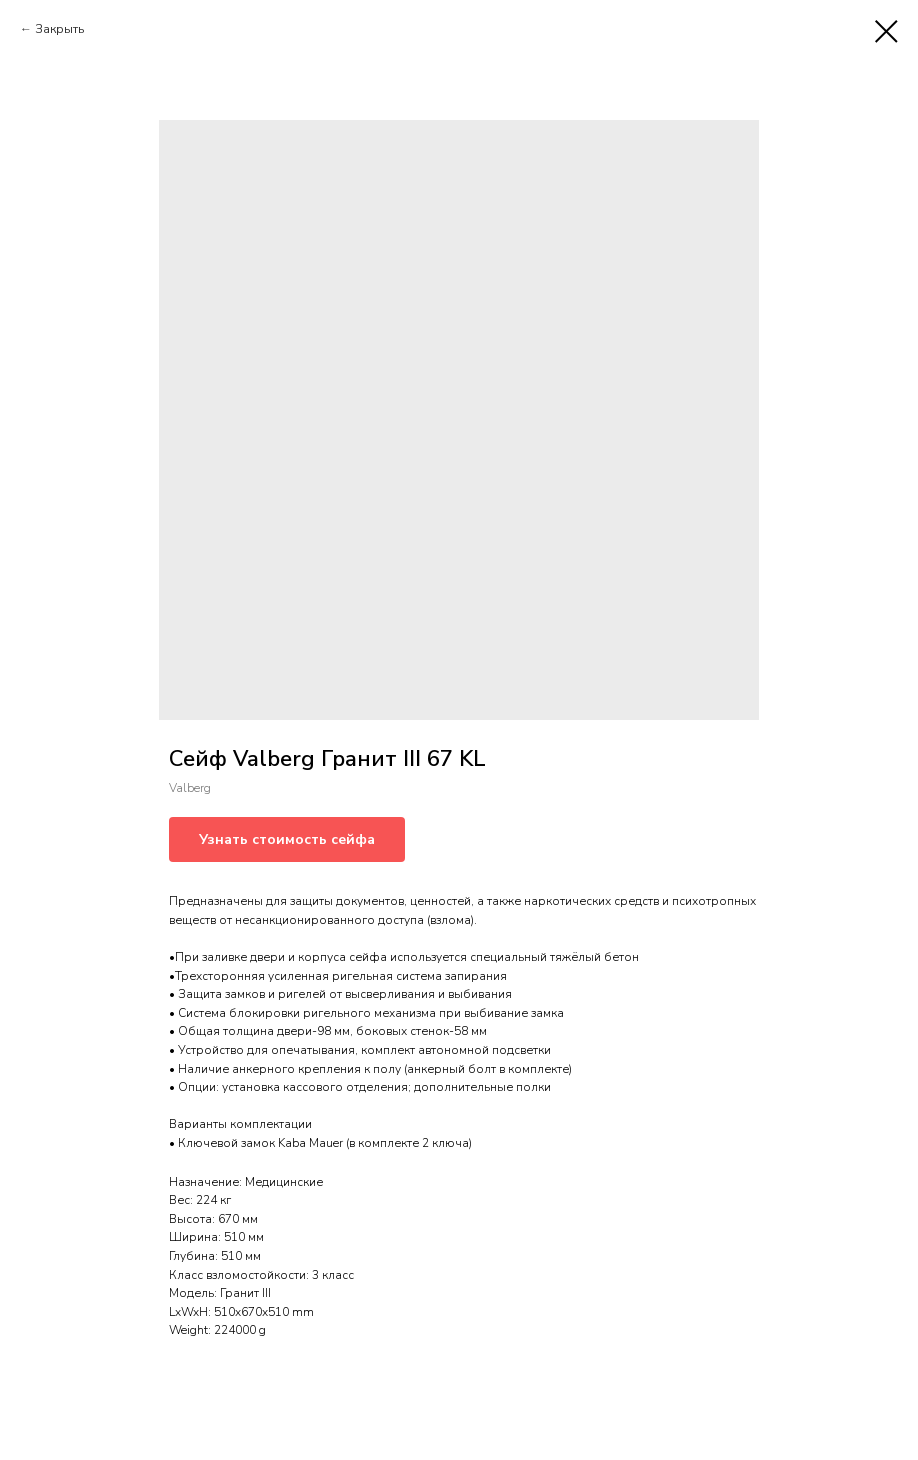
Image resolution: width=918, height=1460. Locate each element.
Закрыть (59, 29)
